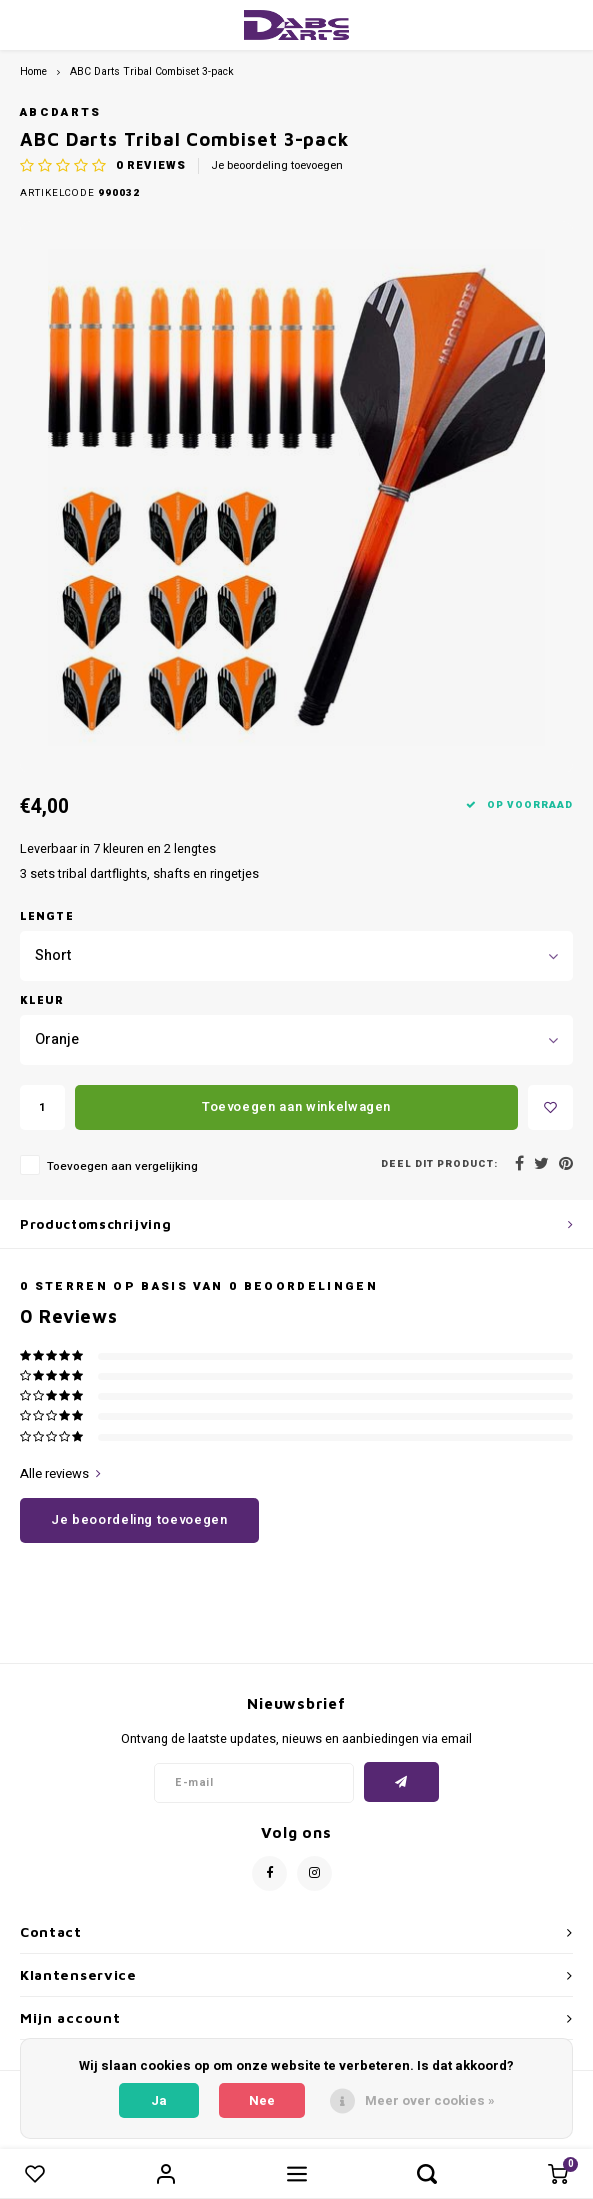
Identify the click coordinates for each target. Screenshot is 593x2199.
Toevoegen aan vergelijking (122, 1166)
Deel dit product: (439, 1164)
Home (33, 71)
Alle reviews (60, 1474)
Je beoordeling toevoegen (277, 166)
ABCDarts (61, 112)
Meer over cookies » (430, 2100)
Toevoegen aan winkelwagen (296, 1106)
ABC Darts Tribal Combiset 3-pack (152, 71)
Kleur (42, 999)
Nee (262, 2100)
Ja (159, 2100)
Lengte (47, 915)
